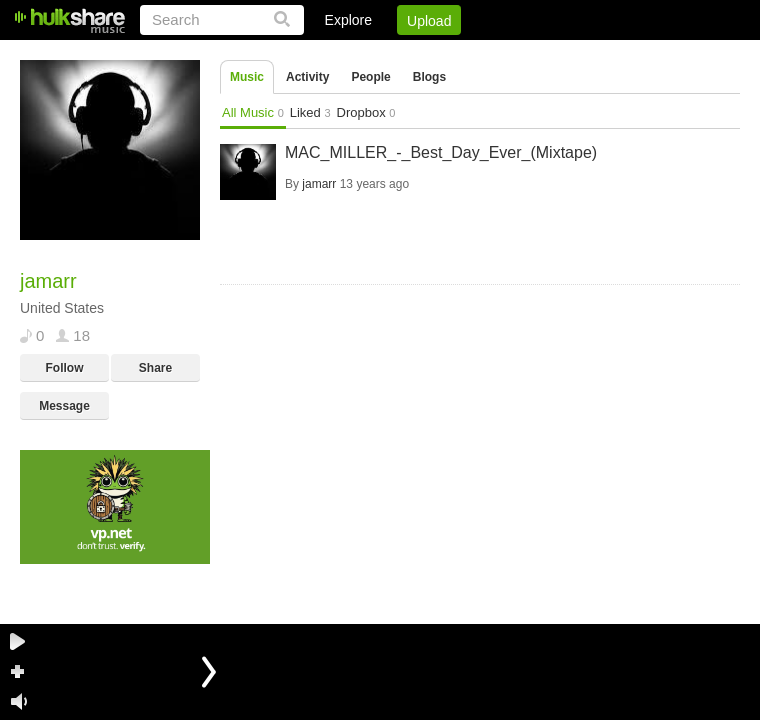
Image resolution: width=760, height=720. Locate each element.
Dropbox (366, 112)
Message (64, 406)
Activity (307, 77)
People (370, 77)
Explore (348, 20)
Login (327, 55)
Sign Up (399, 55)
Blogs (429, 77)
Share (155, 368)
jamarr (319, 184)
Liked (310, 112)
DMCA (534, 55)
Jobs (469, 55)
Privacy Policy (628, 55)
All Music (253, 112)
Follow (65, 368)
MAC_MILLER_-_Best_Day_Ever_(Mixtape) (441, 152)
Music (247, 77)
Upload (429, 21)
